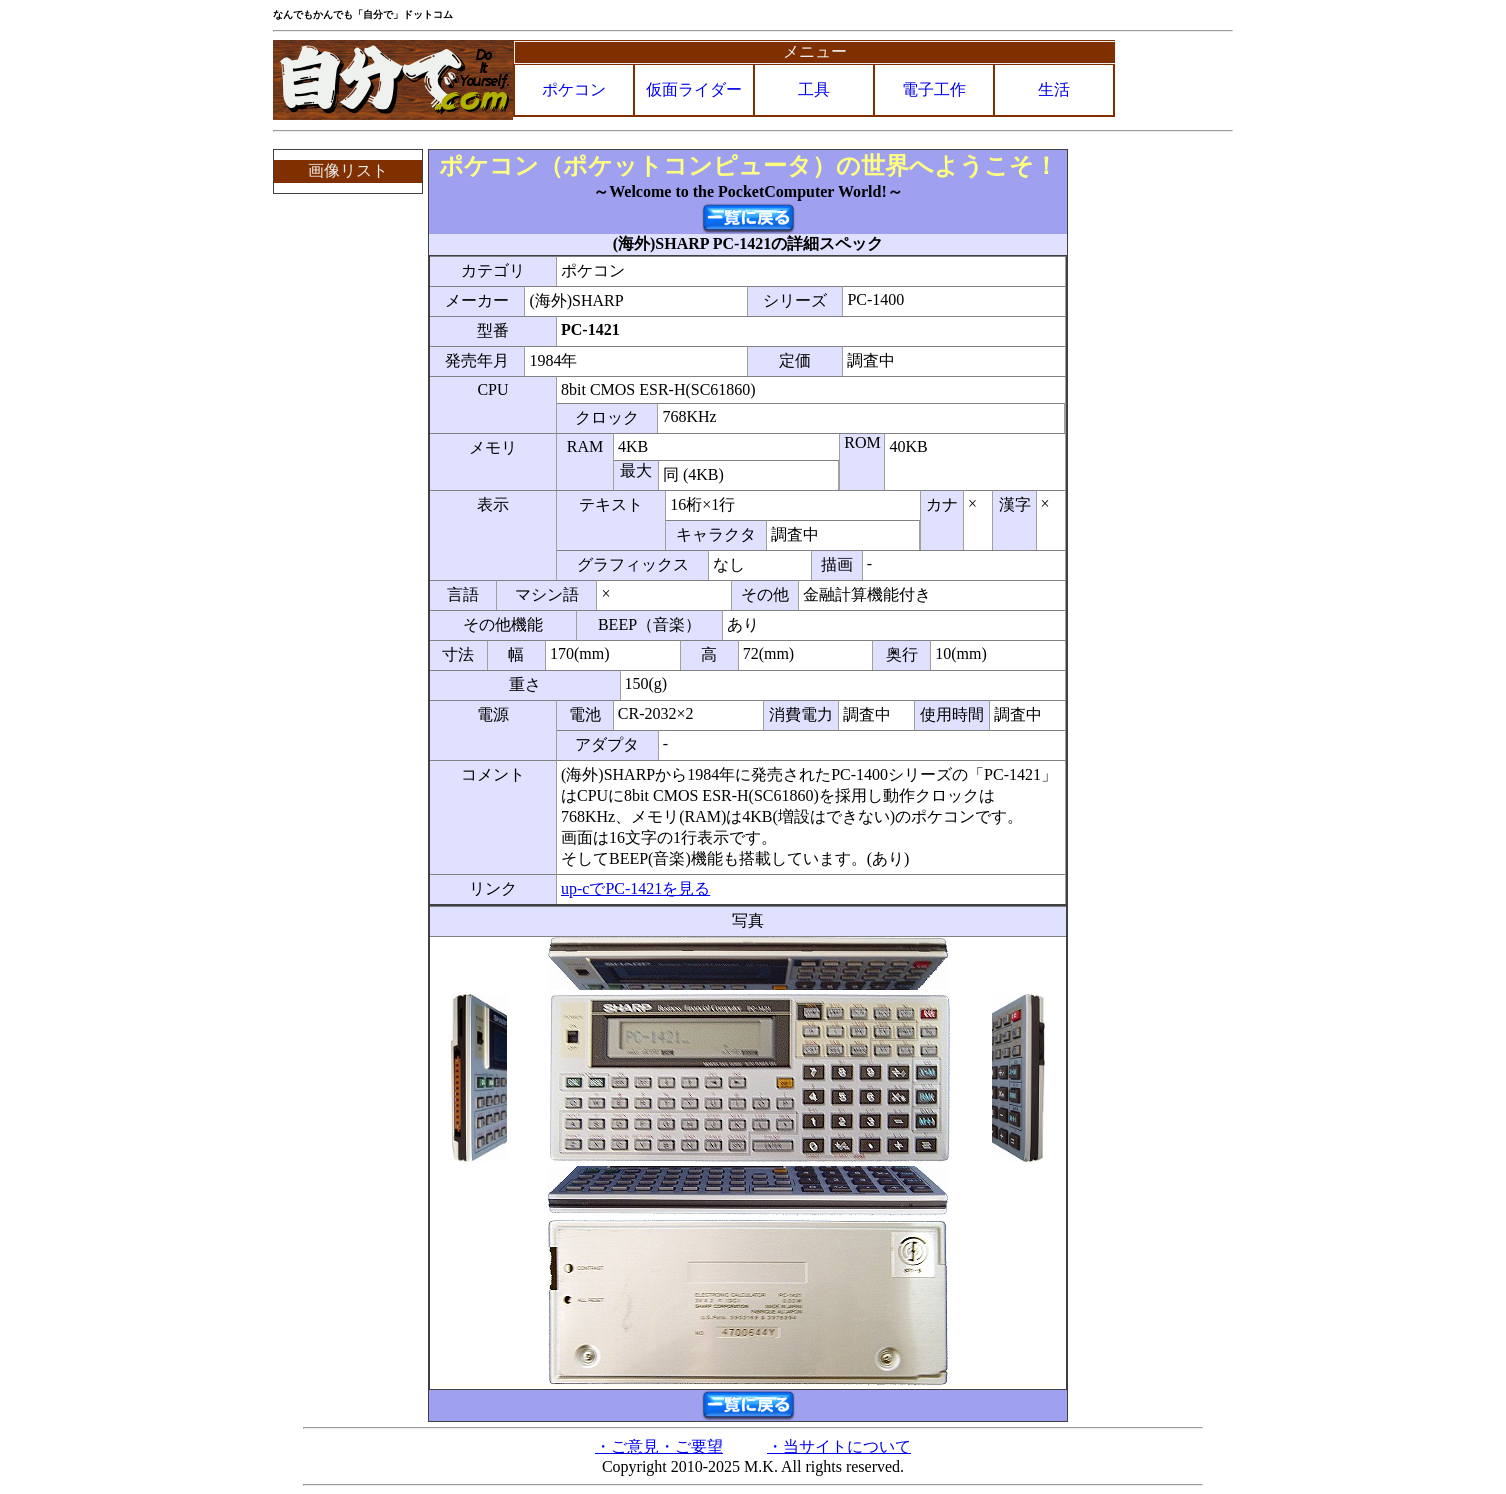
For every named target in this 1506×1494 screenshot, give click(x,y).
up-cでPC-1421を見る (635, 888)
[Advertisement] (1152, 449)
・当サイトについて (839, 1446)
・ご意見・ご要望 (659, 1446)
